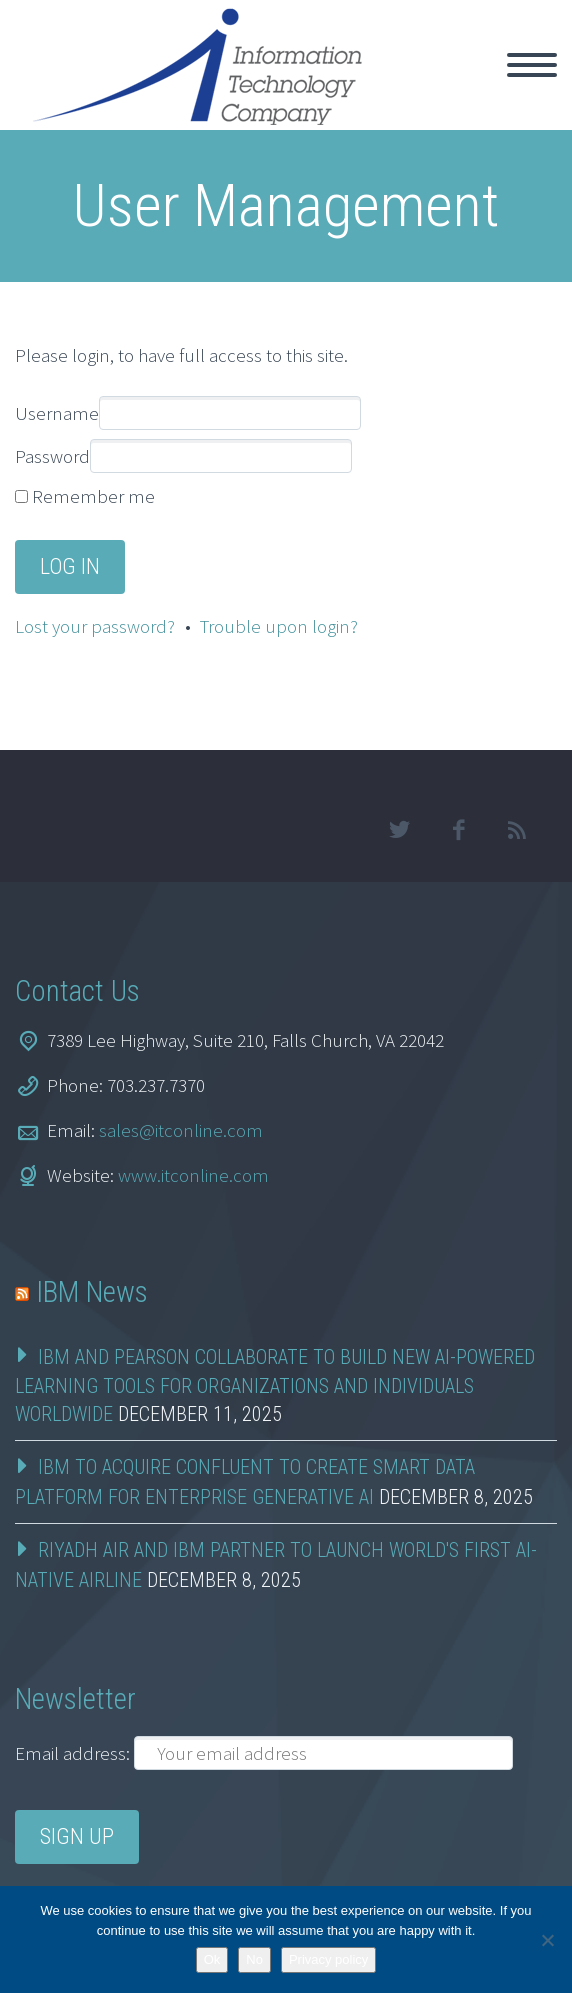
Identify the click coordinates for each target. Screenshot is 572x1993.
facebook (458, 830)
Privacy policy (328, 1959)
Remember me (93, 496)
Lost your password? (95, 626)
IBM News (92, 1292)
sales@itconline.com (181, 1130)
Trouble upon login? (279, 626)
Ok (212, 1959)
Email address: (74, 1753)
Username (57, 413)
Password (52, 456)
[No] (547, 1940)
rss (517, 830)
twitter (399, 830)
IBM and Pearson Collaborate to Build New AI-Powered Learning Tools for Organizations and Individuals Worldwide (275, 1386)
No (254, 1959)
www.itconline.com (193, 1175)
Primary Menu (532, 65)
